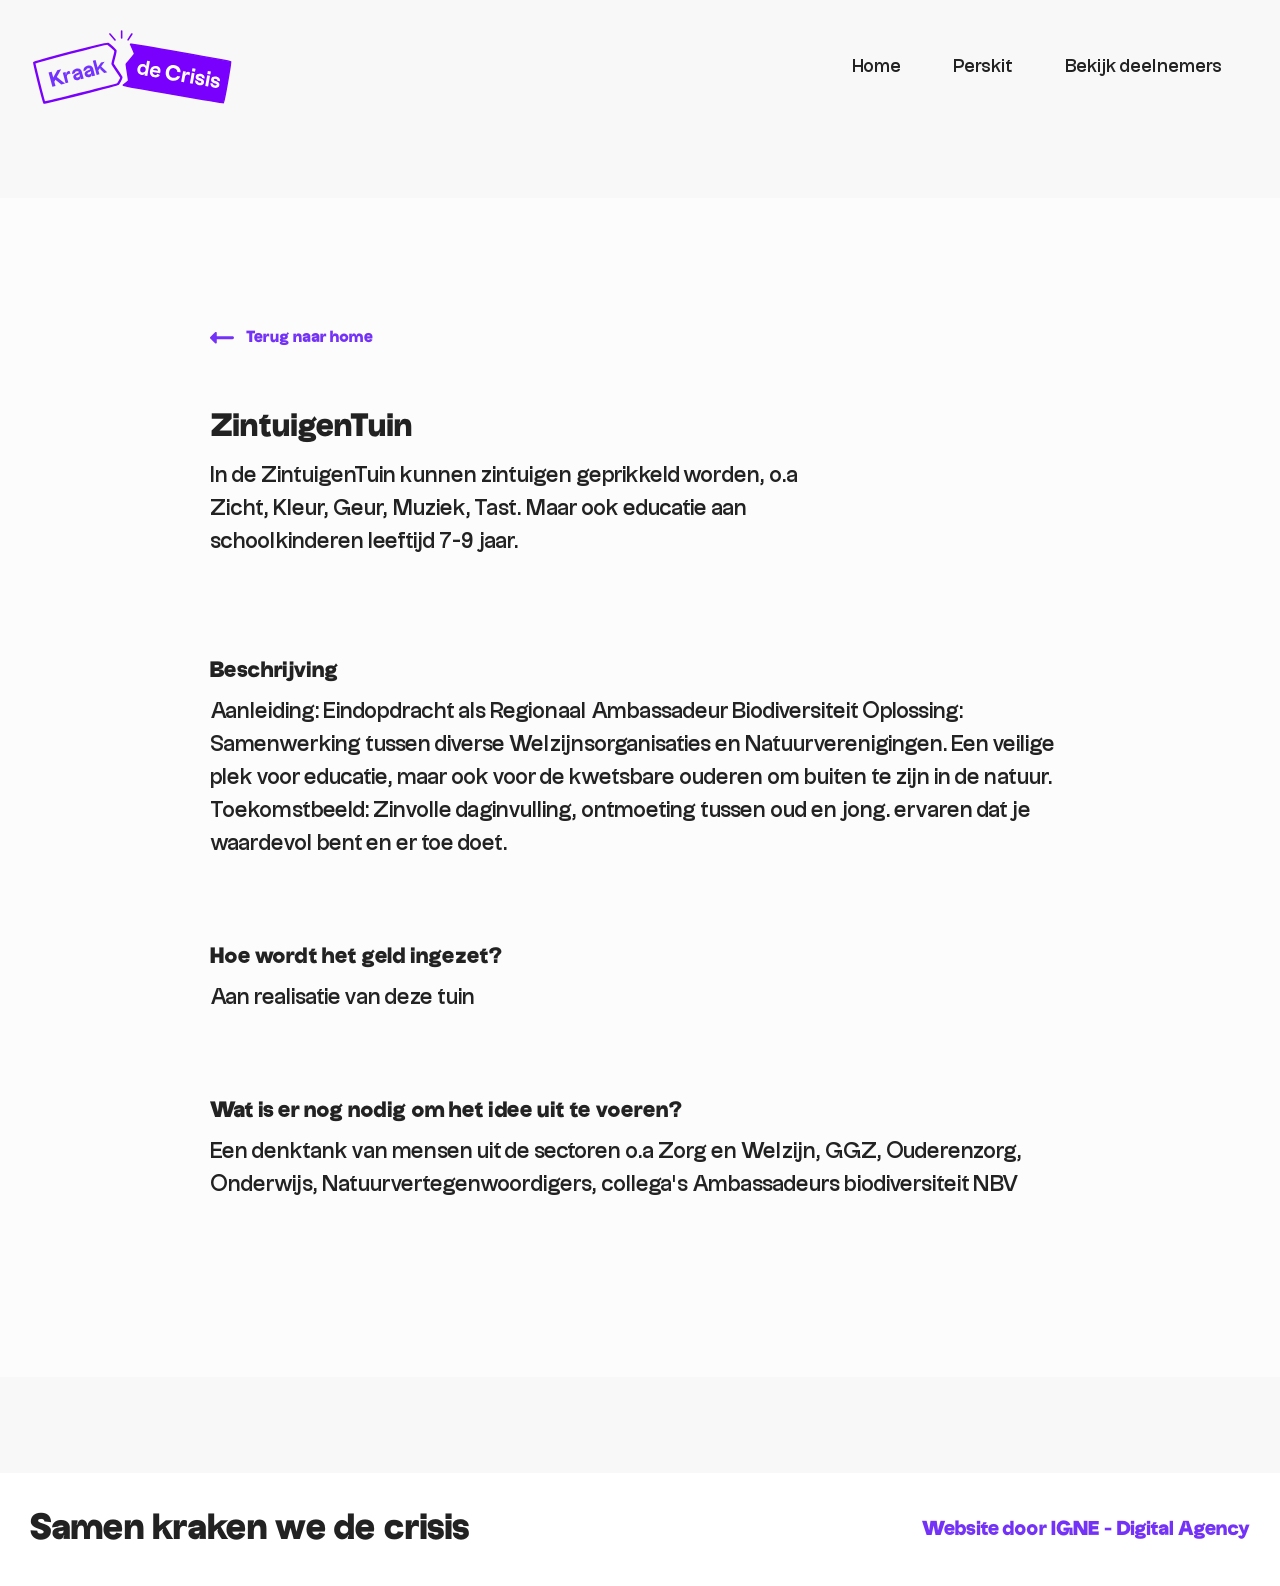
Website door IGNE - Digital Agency (1086, 1529)
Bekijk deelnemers (1143, 66)
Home (876, 66)
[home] (429, 67)
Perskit (983, 66)
